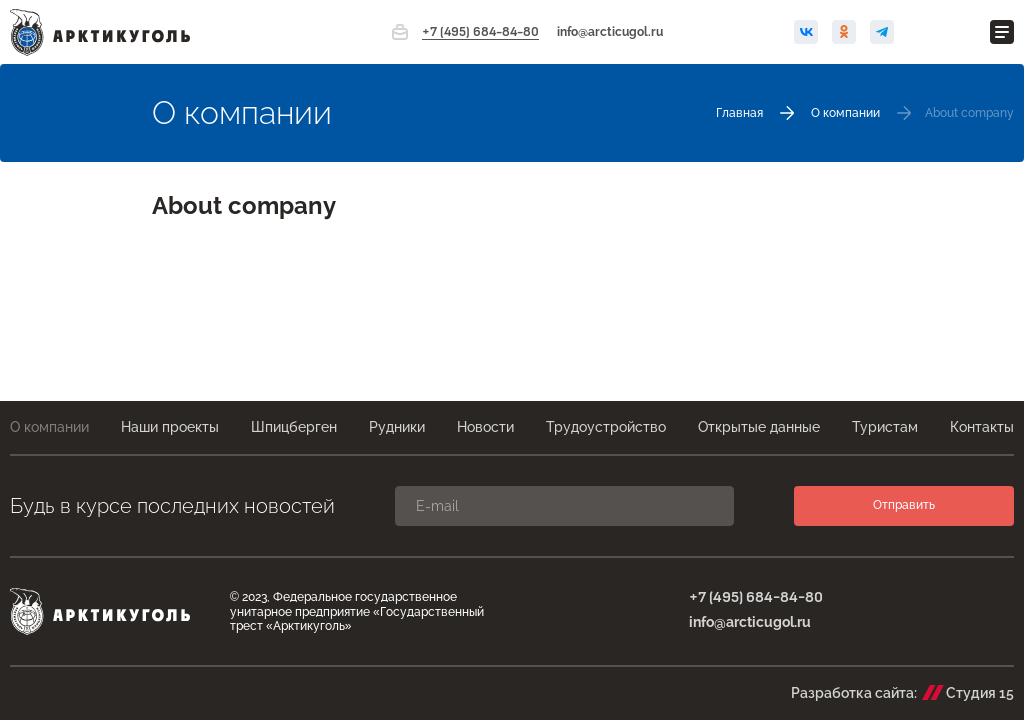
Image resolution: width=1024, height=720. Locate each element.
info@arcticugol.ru (610, 32)
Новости (485, 427)
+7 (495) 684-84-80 (480, 32)
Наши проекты (170, 427)
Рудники (397, 427)
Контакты (982, 427)
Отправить (904, 505)
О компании (49, 427)
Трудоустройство (606, 427)
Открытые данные (759, 427)
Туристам (885, 427)
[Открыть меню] (1002, 32)
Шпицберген (294, 427)
